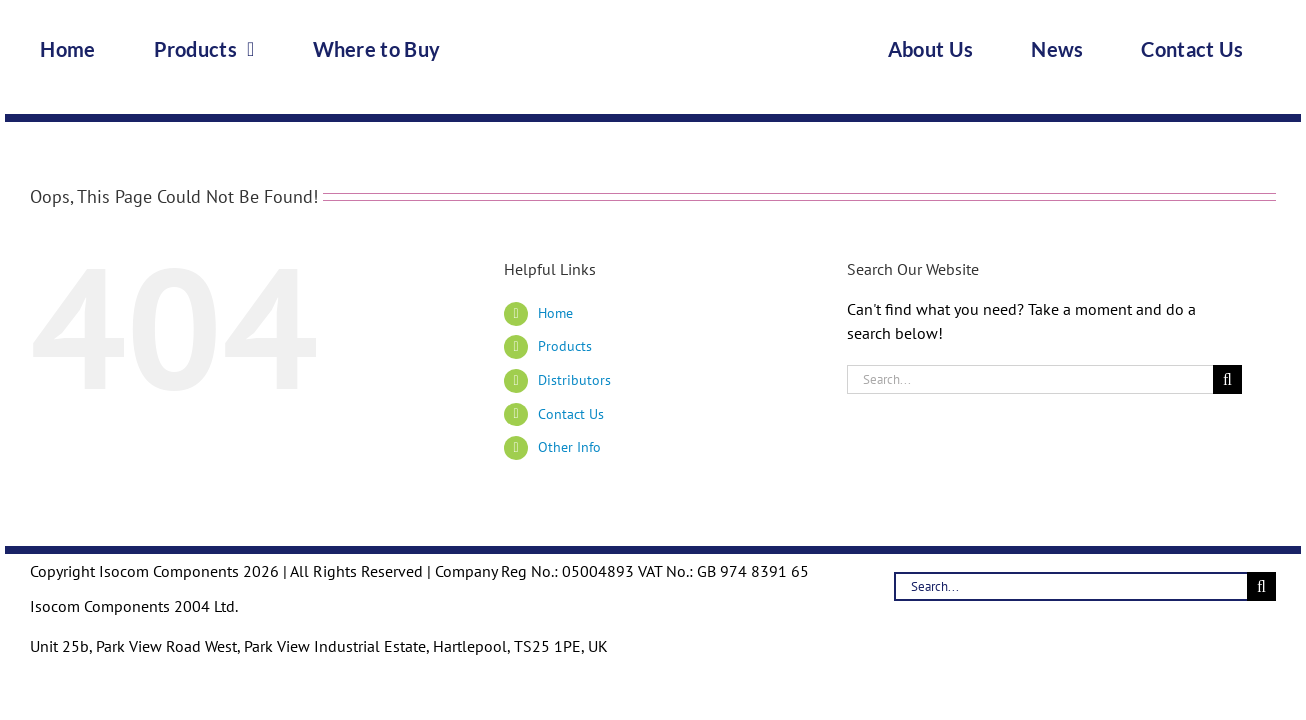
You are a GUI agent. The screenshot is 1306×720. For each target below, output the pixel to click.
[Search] (1227, 379)
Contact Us (571, 414)
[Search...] (1030, 379)
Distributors (574, 380)
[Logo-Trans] (653, 14)
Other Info (569, 447)
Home (555, 313)
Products (565, 346)
